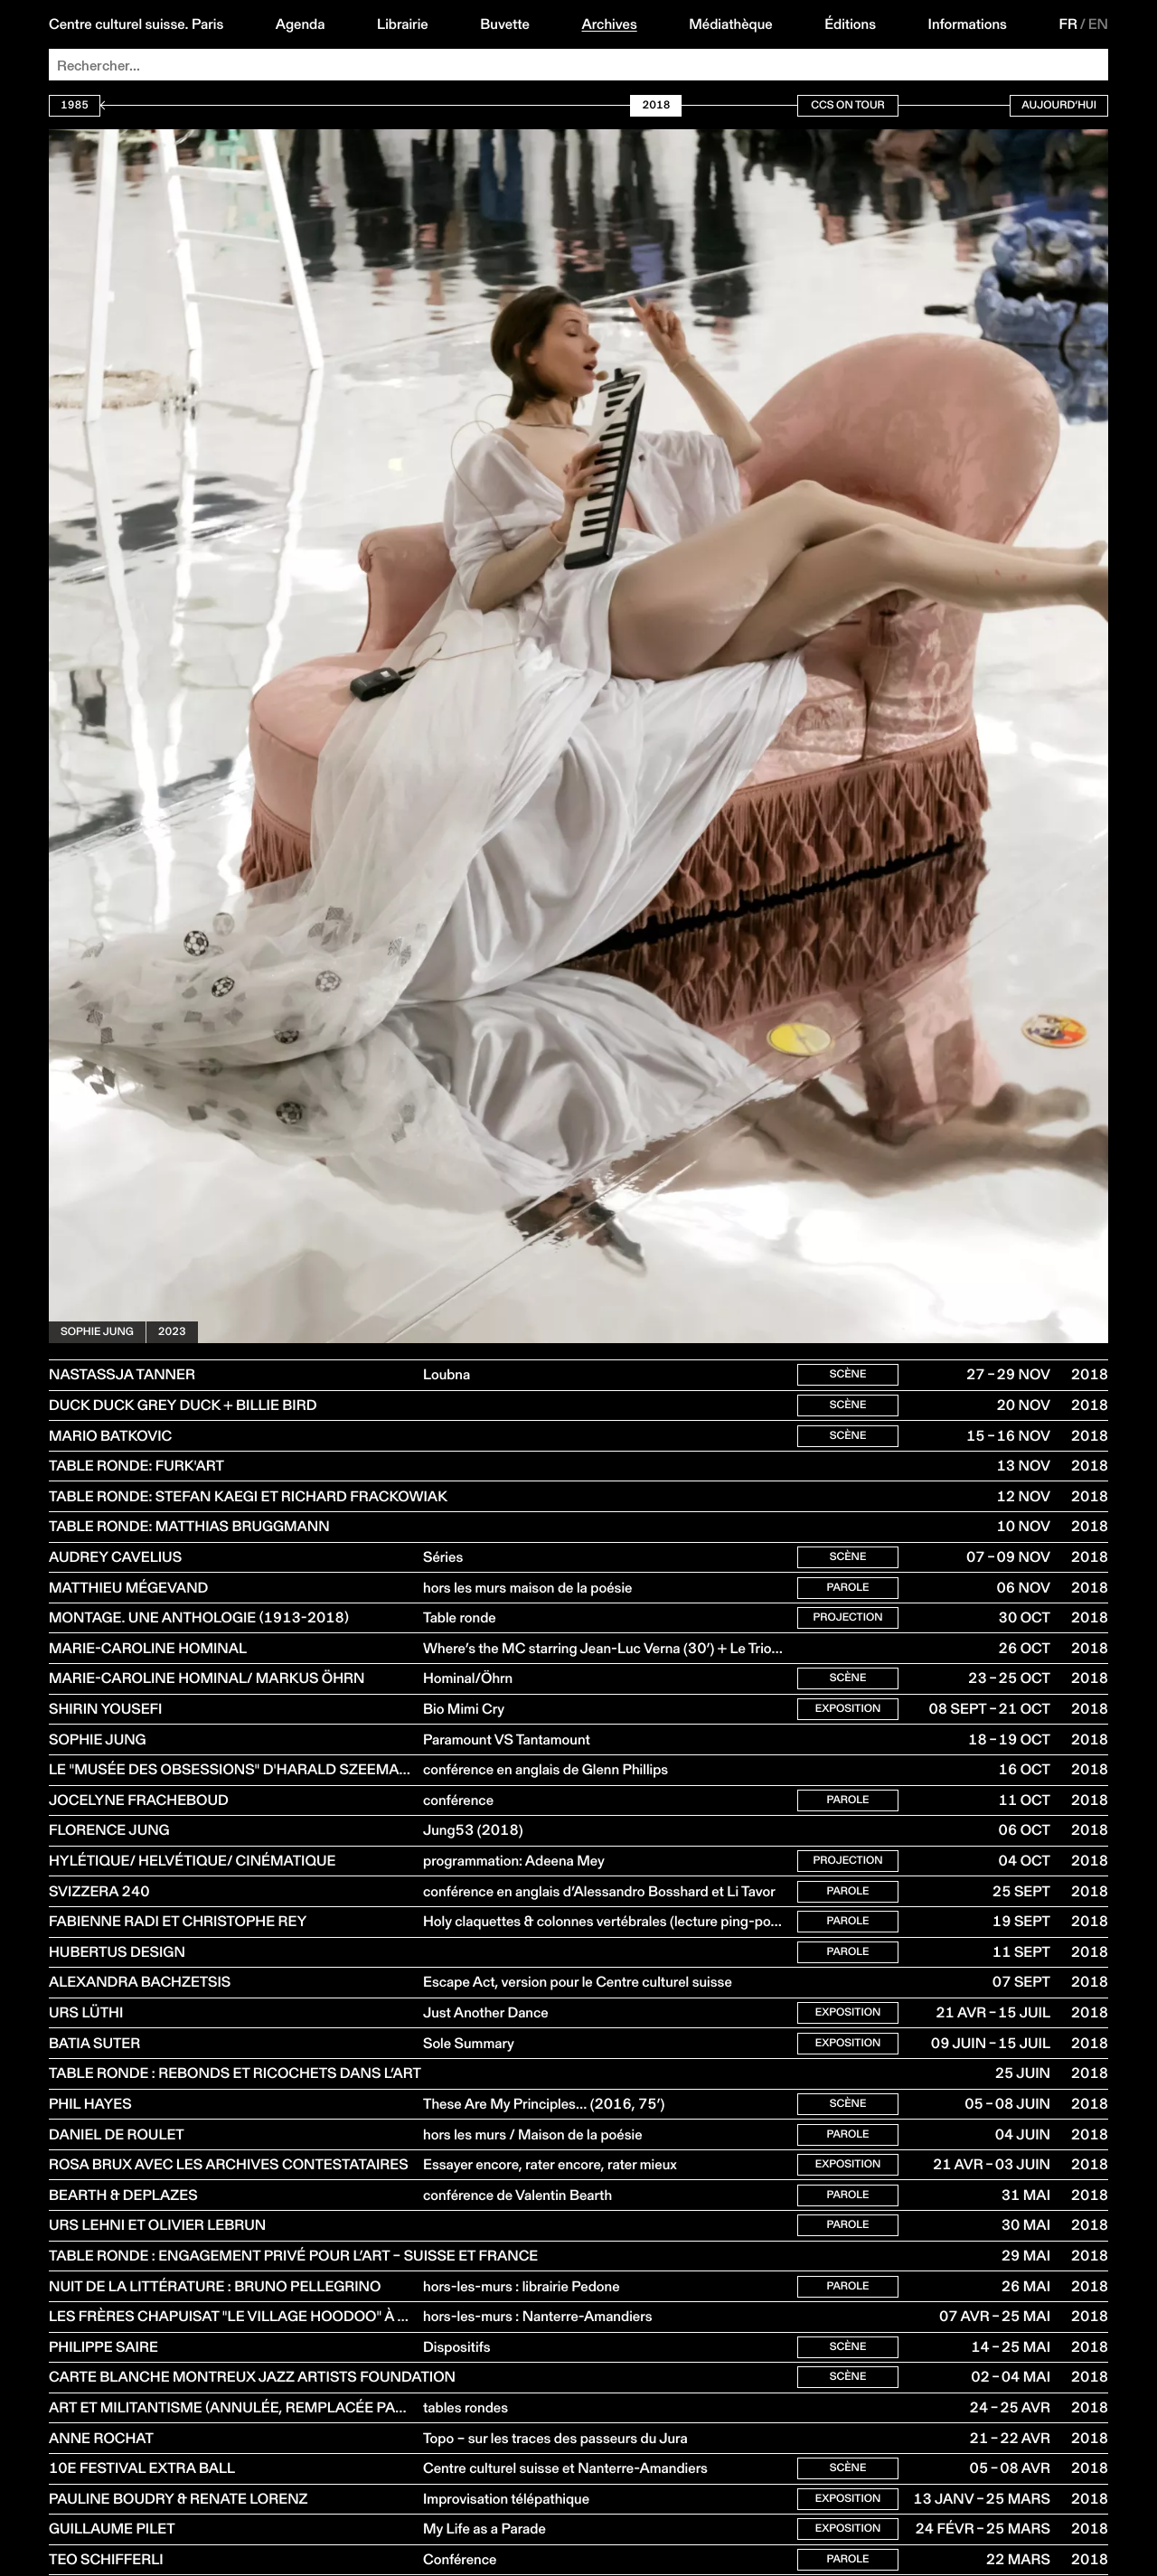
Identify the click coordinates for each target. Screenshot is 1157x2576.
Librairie (402, 24)
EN (1098, 24)
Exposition (848, 1734)
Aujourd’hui (1058, 105)
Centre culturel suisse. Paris (136, 24)
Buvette (505, 24)
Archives (608, 24)
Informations (967, 24)
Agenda (300, 24)
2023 (172, 1332)
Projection (847, 1636)
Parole (847, 1604)
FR (1067, 24)
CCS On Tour (848, 105)
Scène (848, 1376)
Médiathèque (730, 24)
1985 (75, 105)
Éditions (850, 24)
